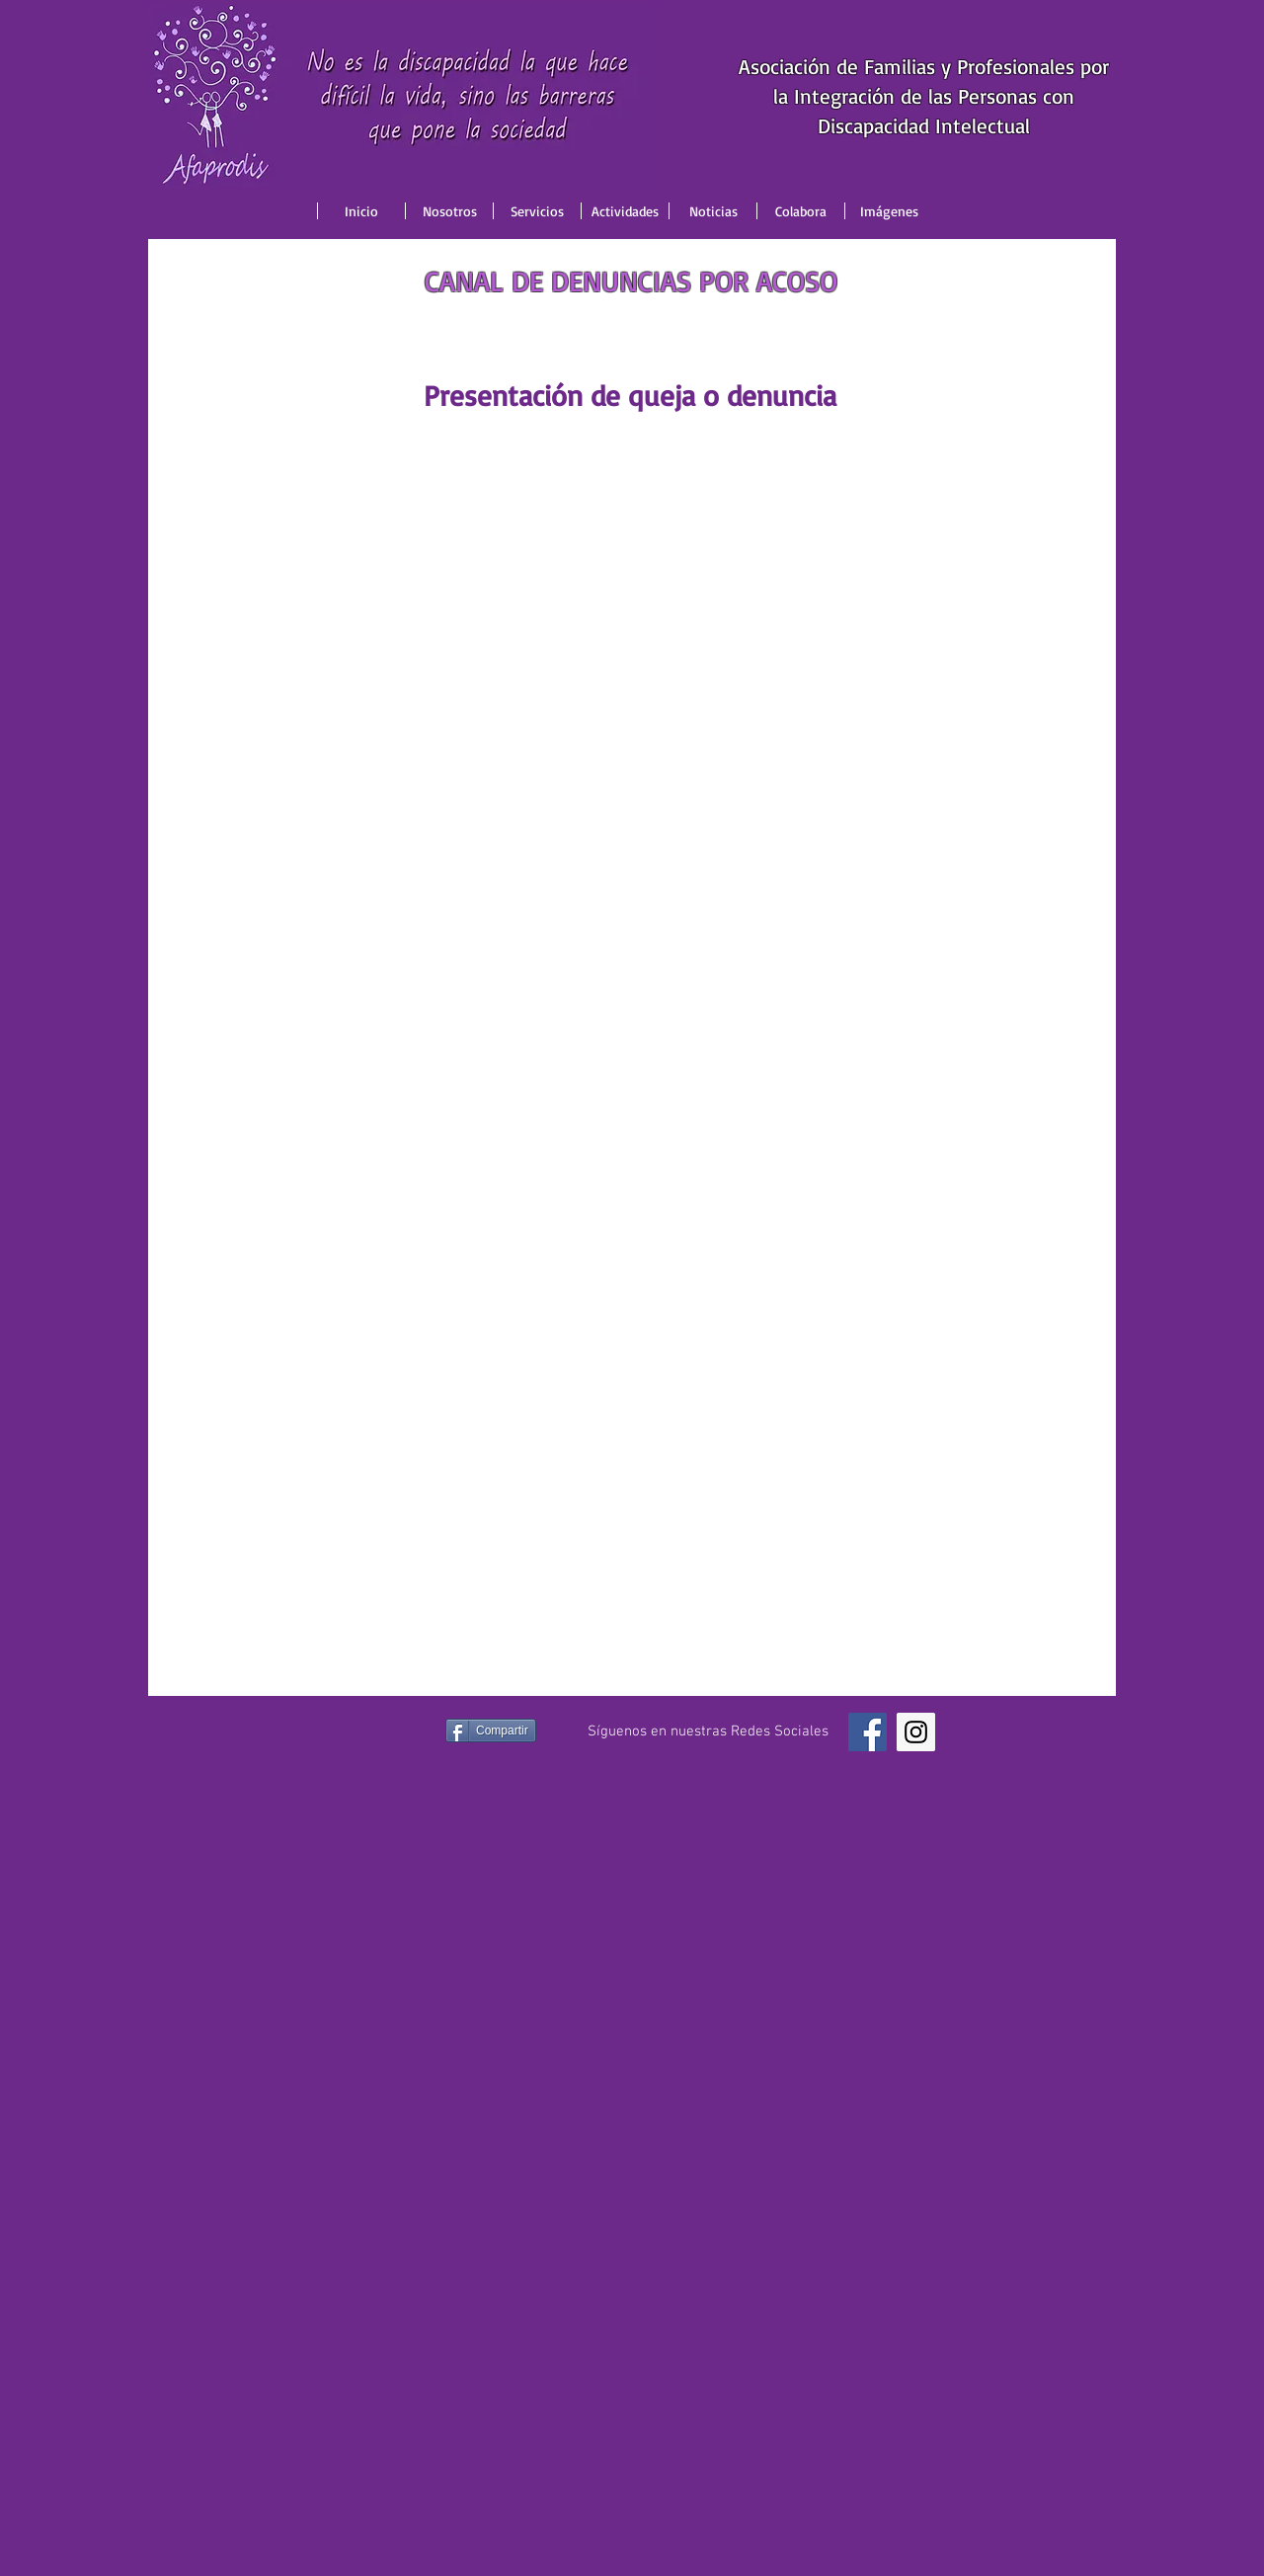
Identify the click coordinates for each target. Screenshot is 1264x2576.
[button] (449, 210)
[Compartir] (490, 1730)
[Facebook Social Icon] (867, 1732)
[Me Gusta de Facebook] (377, 1732)
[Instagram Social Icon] (916, 1732)
